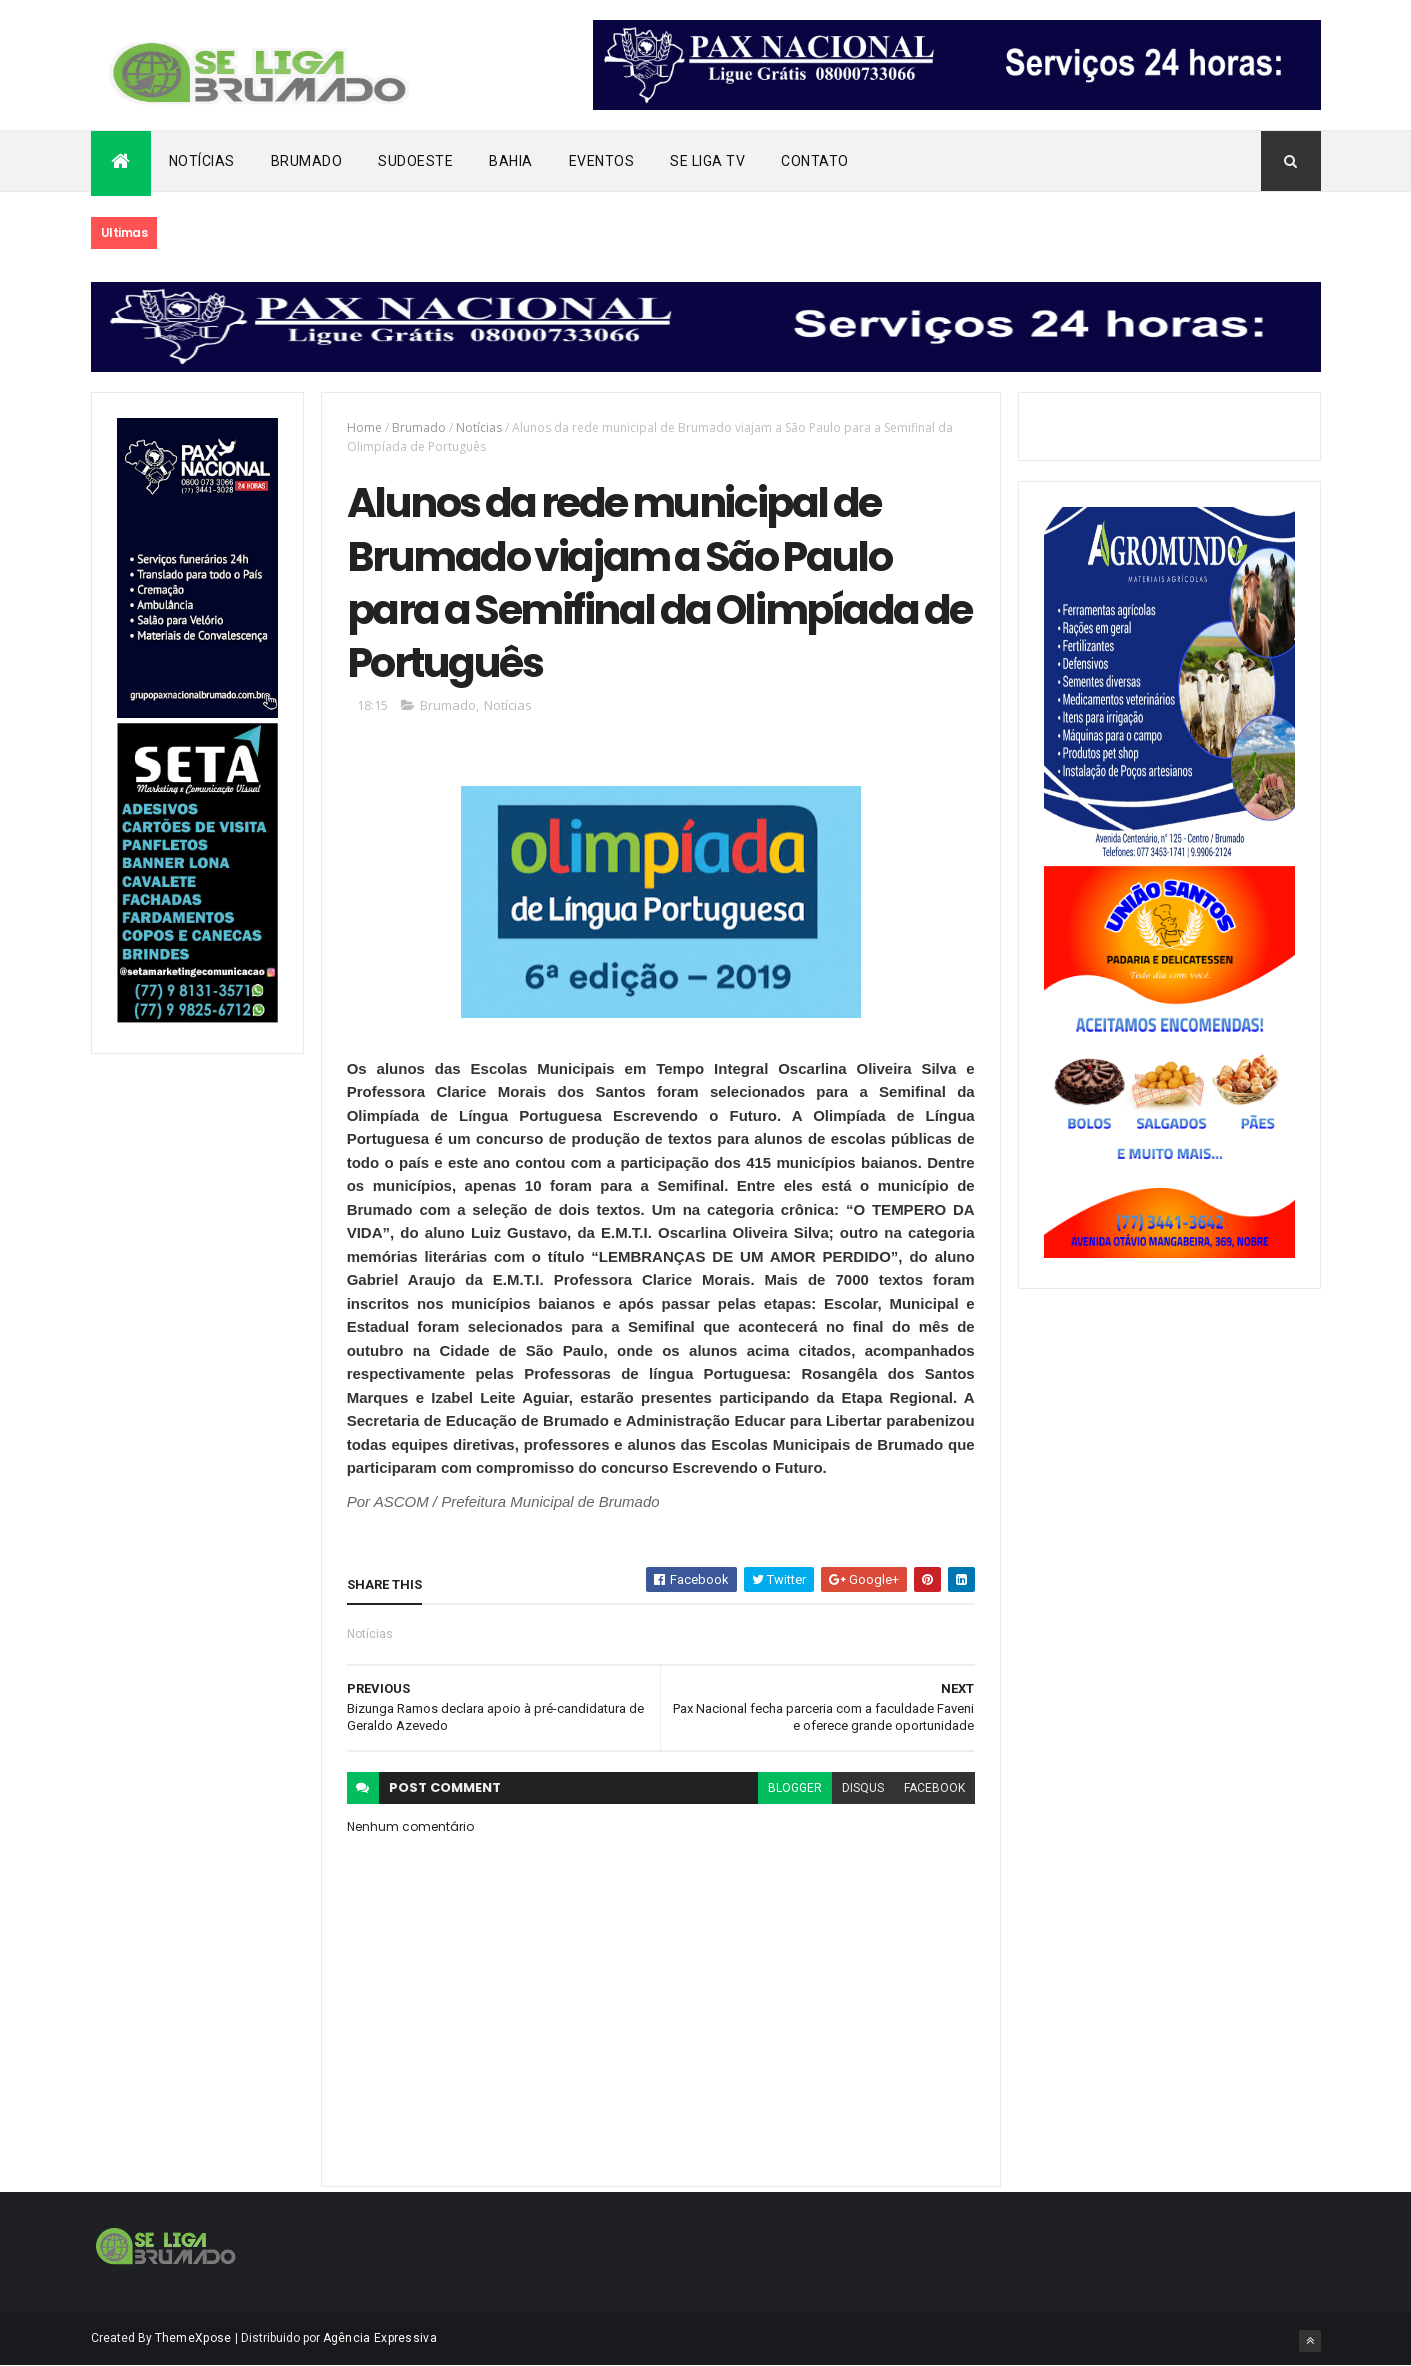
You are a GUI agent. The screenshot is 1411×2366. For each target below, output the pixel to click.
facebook (934, 1788)
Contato (815, 161)
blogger (795, 1788)
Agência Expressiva (380, 2338)
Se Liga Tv (707, 161)
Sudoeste (415, 161)
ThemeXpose (193, 2338)
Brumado (307, 161)
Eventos (602, 161)
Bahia (511, 161)
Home (364, 427)
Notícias (202, 161)
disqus (863, 1788)
